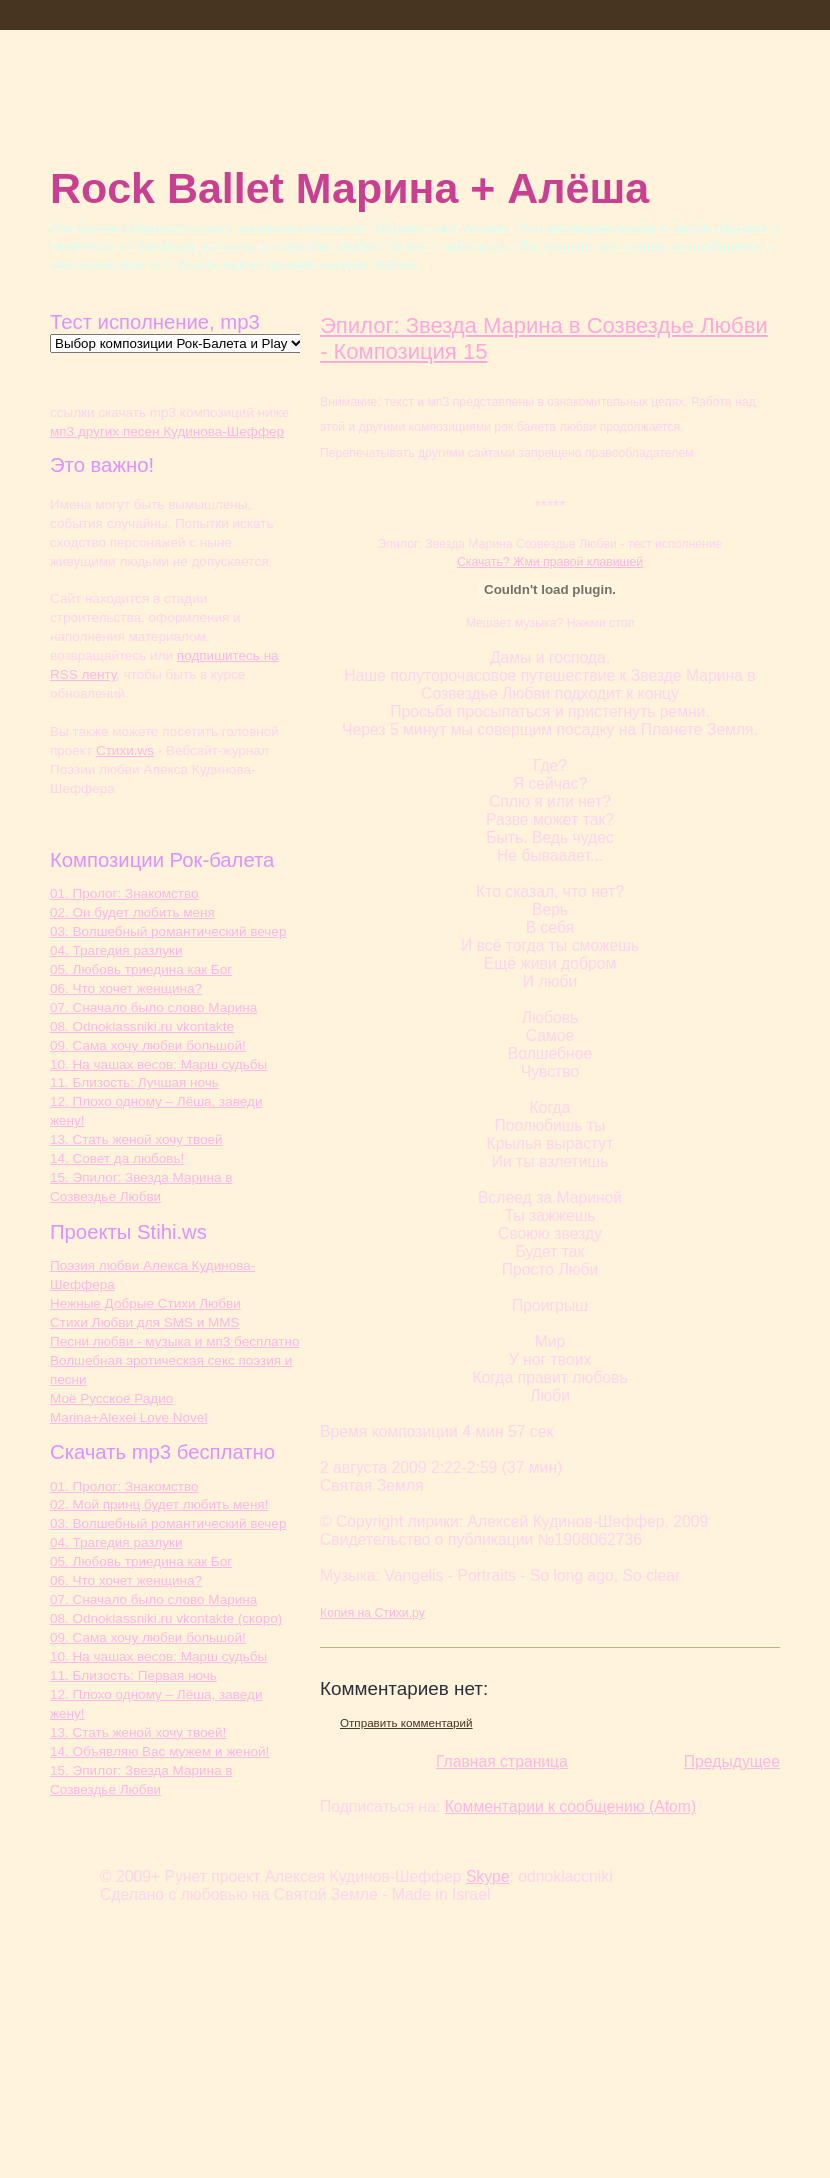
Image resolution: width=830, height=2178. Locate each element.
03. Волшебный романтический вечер (168, 931)
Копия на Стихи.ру (372, 1613)
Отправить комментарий (406, 1722)
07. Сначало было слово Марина (153, 1007)
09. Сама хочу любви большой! (148, 1045)
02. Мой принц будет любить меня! (159, 1504)
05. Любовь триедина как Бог (141, 969)
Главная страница (502, 1761)
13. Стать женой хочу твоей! (138, 1732)
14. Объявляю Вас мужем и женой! (159, 1751)
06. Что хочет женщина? (126, 988)
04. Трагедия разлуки (116, 950)
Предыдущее (732, 1761)
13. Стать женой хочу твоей (136, 1139)
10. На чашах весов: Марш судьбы (158, 1064)
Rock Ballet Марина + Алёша (349, 188)
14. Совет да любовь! (117, 1158)
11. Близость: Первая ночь (133, 1675)
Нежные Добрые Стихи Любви (145, 1303)
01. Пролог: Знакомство (124, 893)
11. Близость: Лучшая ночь (134, 1082)
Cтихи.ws (125, 750)
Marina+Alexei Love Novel (128, 1417)
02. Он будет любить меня (132, 912)
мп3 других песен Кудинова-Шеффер (167, 431)
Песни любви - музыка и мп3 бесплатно (175, 1341)
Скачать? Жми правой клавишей (550, 562)
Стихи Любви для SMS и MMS (145, 1322)
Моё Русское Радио (111, 1398)
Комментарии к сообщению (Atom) (570, 1806)
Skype (488, 1876)
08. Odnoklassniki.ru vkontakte (142, 1026)
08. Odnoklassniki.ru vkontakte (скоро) (166, 1618)
